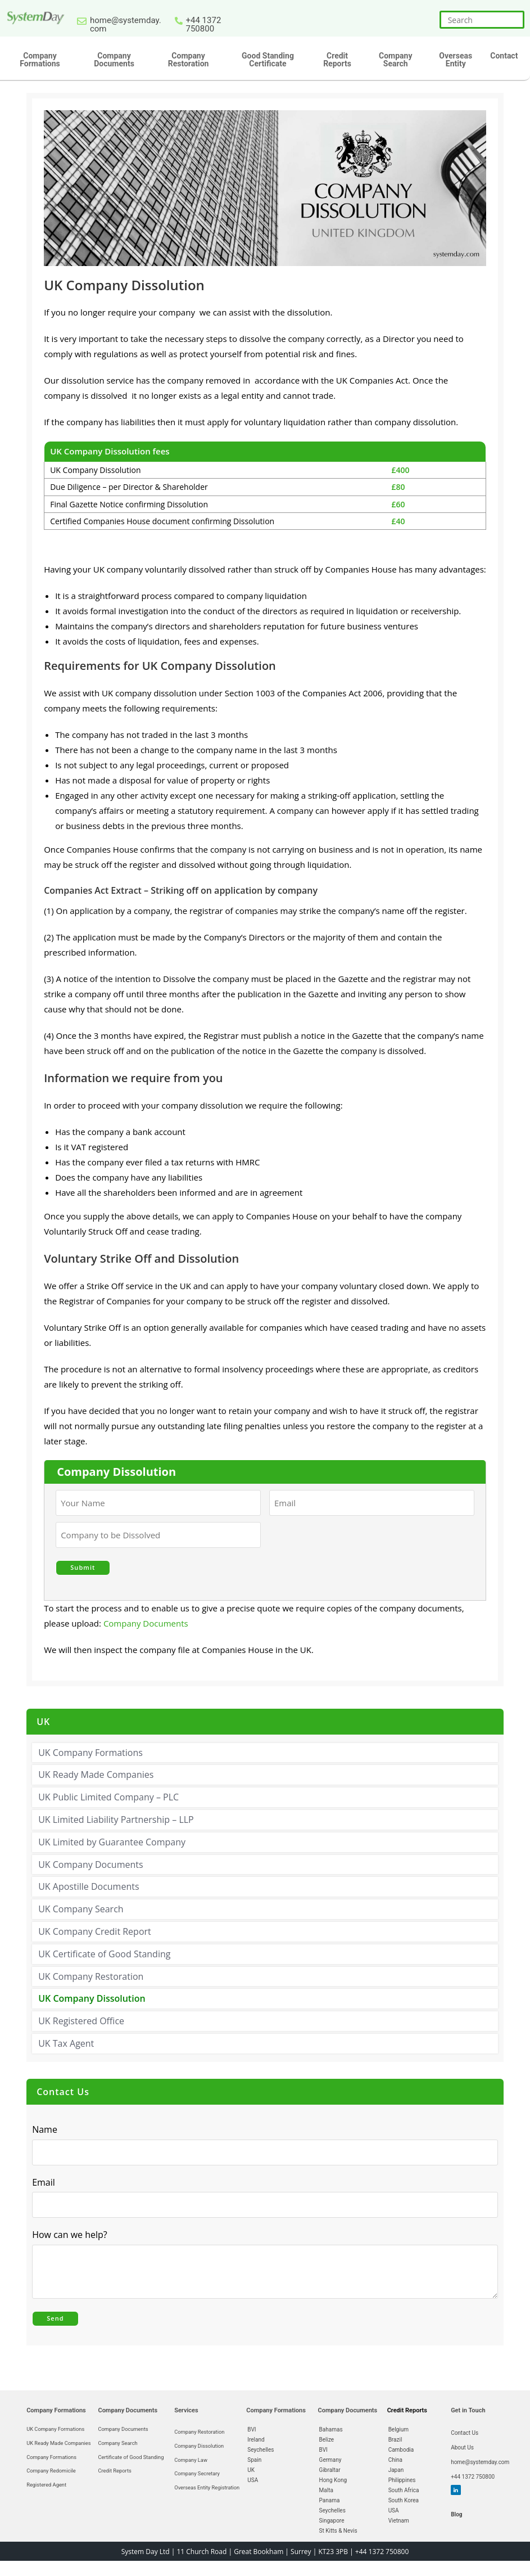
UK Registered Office (81, 2017)
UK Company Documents (90, 1860)
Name (44, 2125)
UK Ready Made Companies (95, 1771)
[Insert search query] (482, 20)
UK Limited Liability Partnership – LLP (116, 1815)
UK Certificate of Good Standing (104, 1950)
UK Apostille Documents (88, 1883)
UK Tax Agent (66, 2039)
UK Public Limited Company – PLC (108, 1793)
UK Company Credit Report (94, 1927)
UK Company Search (80, 1905)
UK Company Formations (90, 1748)
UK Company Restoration (90, 1972)
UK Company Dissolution (91, 1995)
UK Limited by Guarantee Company (111, 1838)
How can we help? (72, 2230)
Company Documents (145, 1619)
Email (46, 2178)
